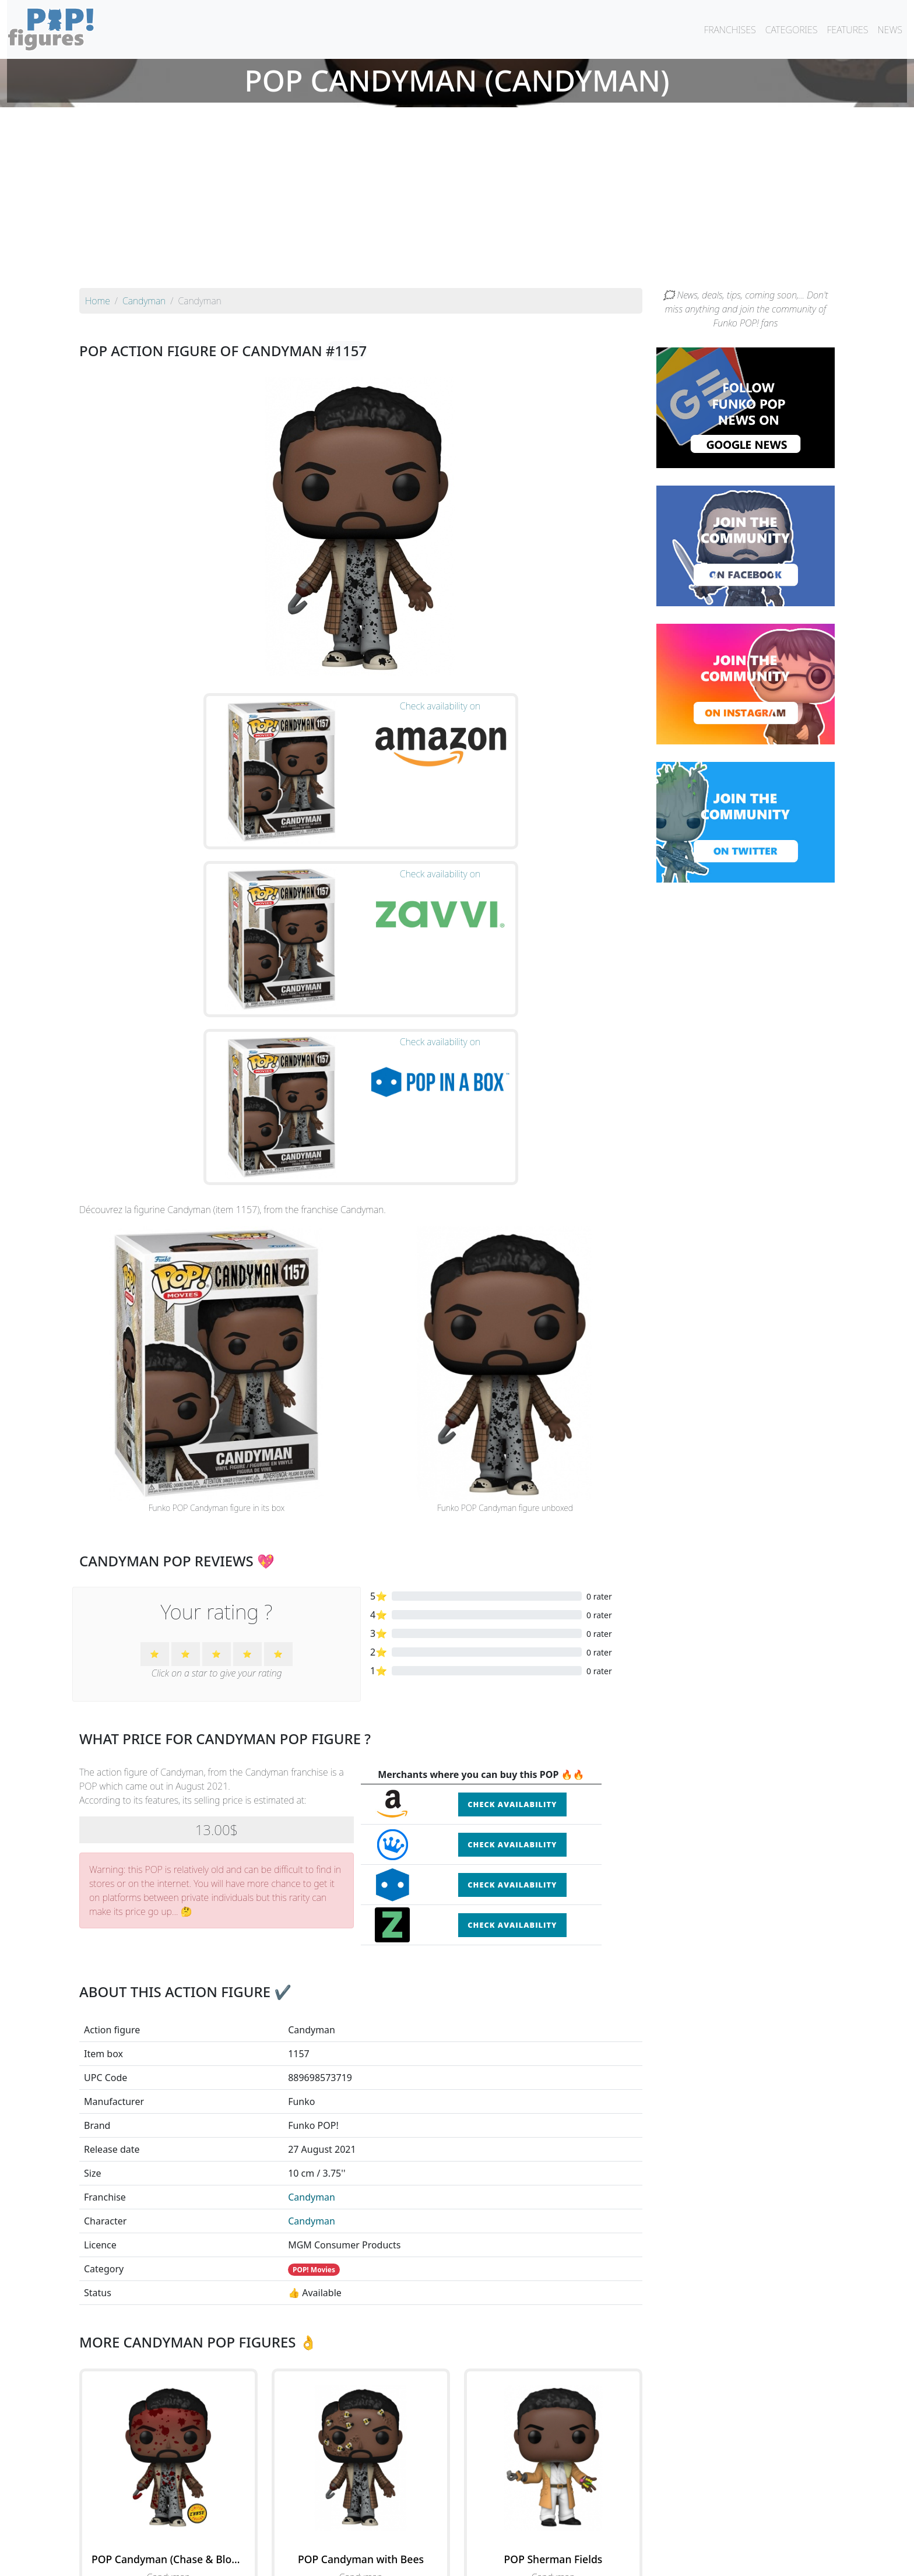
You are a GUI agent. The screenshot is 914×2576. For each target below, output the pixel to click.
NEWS (889, 29)
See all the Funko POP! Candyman (361, 2441)
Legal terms (542, 2559)
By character (507, 2536)
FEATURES (847, 29)
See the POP (168, 2387)
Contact (494, 2559)
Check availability (512, 1562)
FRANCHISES (729, 29)
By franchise (447, 2536)
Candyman (311, 1954)
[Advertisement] (457, 200)
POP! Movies (314, 2027)
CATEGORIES (791, 29)
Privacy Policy (601, 2559)
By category (566, 2536)
